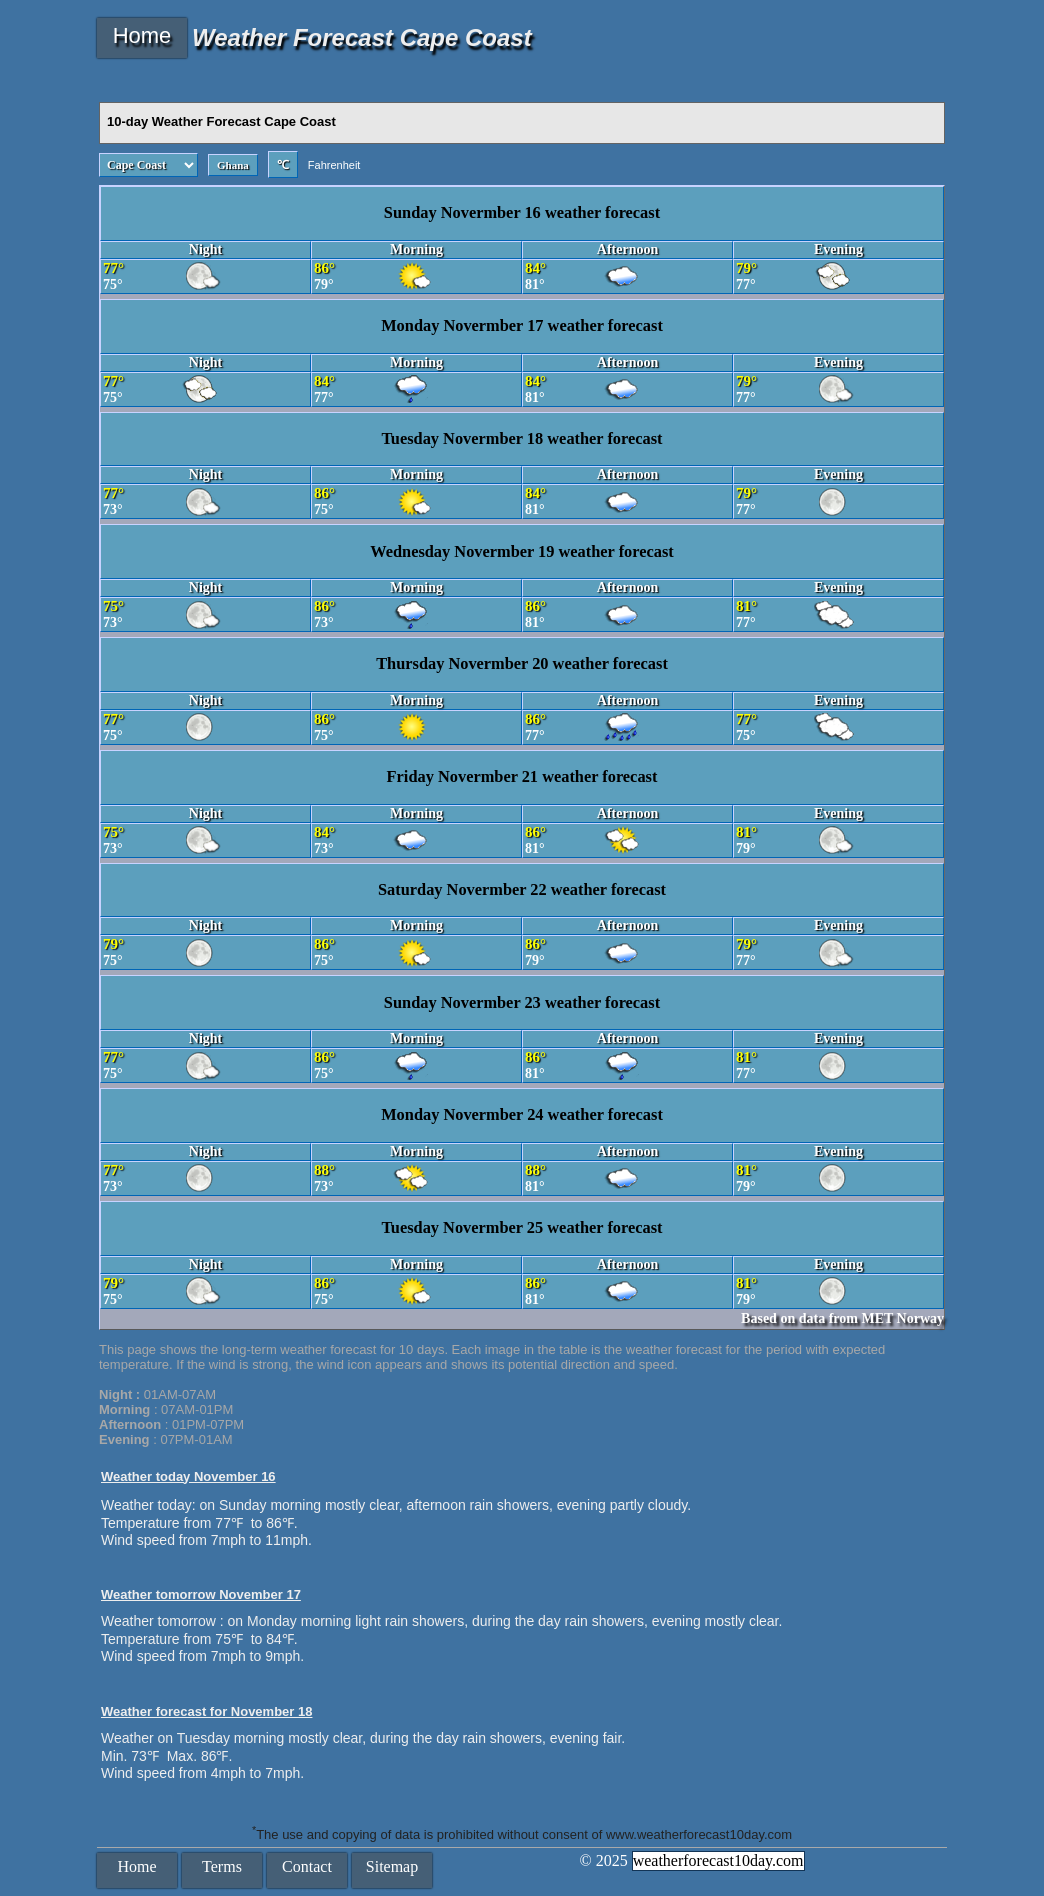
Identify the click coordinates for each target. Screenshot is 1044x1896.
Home (142, 35)
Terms (222, 1866)
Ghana (233, 165)
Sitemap (392, 1866)
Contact (307, 1866)
